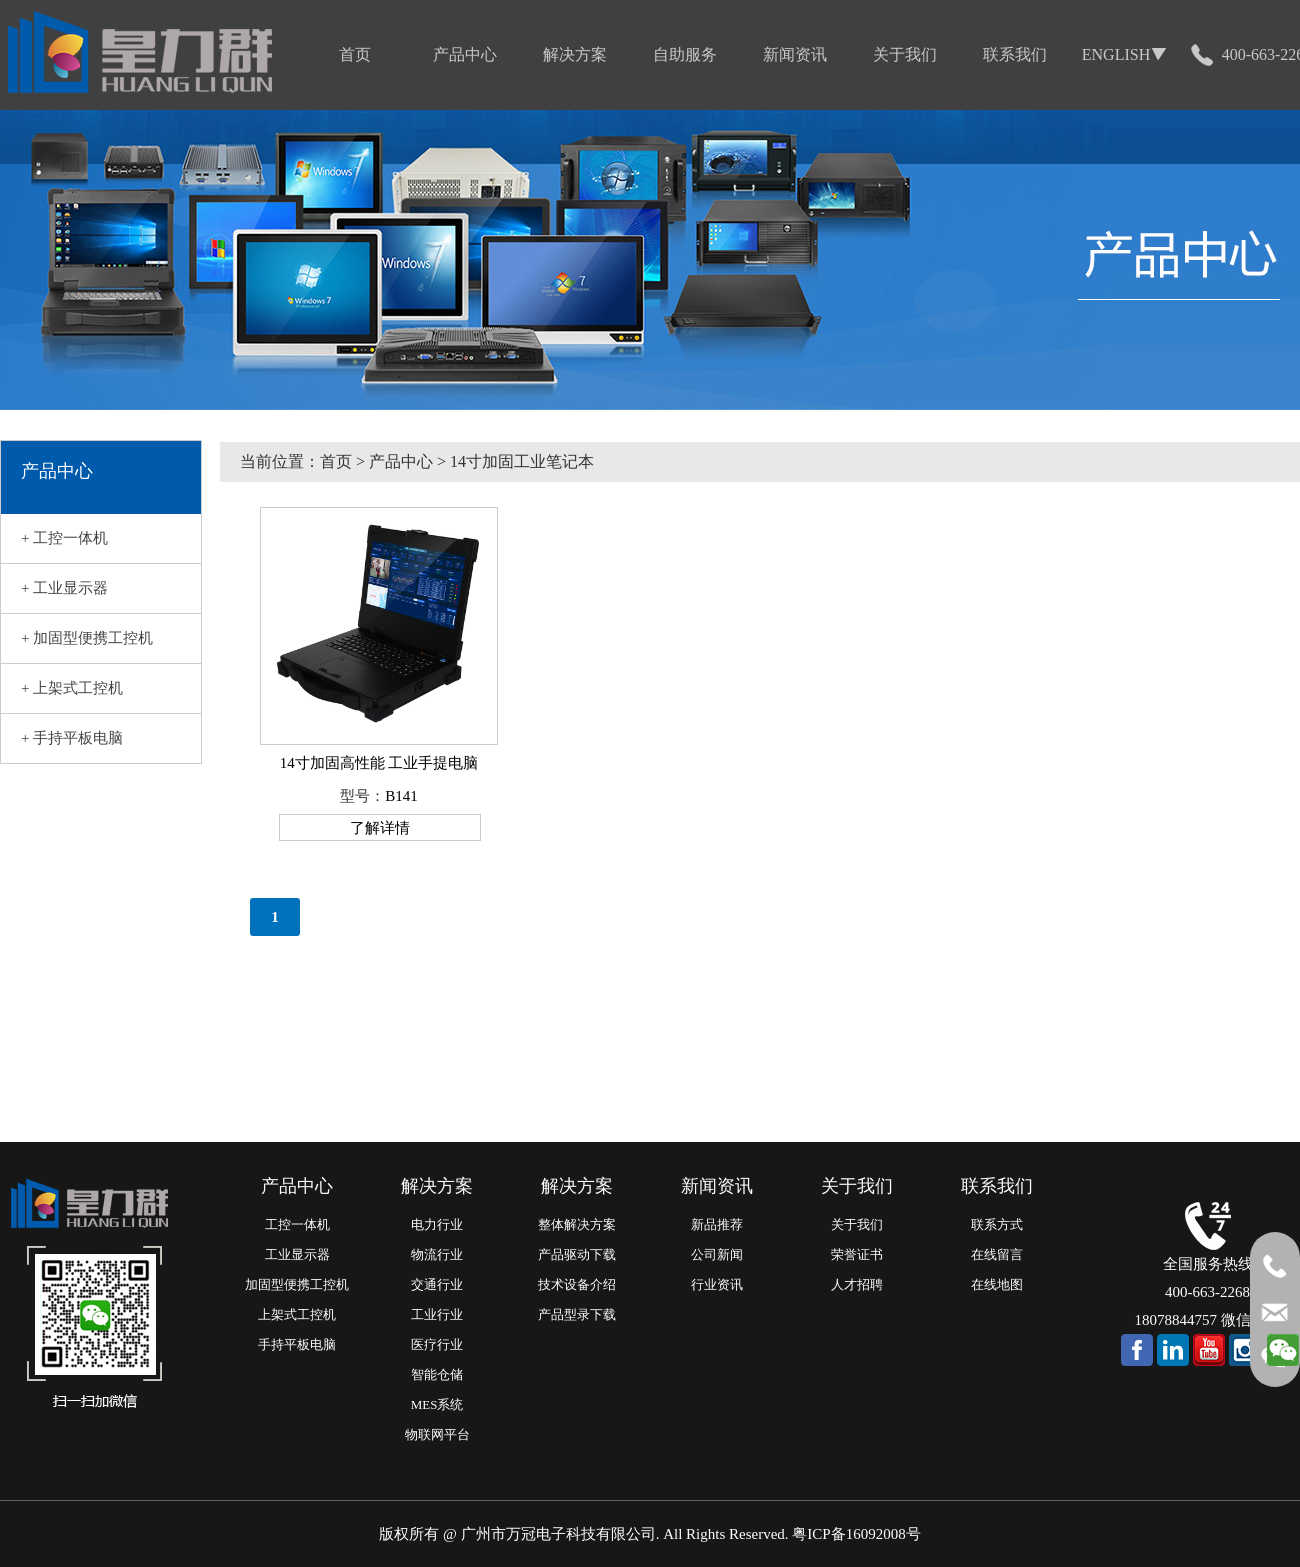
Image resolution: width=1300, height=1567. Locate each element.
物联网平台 (437, 1434)
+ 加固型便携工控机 (87, 638)
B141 (401, 796)
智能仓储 (437, 1374)
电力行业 (437, 1224)
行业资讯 (717, 1284)
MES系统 (437, 1404)
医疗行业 (437, 1344)
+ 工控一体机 (64, 538)
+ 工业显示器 (64, 588)
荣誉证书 (857, 1254)
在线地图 (997, 1284)
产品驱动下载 (577, 1254)
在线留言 (997, 1254)
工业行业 (437, 1314)
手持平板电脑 (297, 1344)
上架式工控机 (297, 1314)
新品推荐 (717, 1224)
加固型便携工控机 (297, 1284)
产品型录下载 (577, 1314)
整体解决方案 (577, 1224)
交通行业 (437, 1284)
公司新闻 (717, 1254)
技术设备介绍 (577, 1284)
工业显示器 (297, 1254)
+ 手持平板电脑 (72, 738)
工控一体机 (297, 1224)
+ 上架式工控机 (72, 688)
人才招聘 (857, 1284)
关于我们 (857, 1224)
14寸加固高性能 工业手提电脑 (379, 763)
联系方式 (997, 1224)
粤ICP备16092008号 (856, 1534)
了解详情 (380, 828)
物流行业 (437, 1254)
